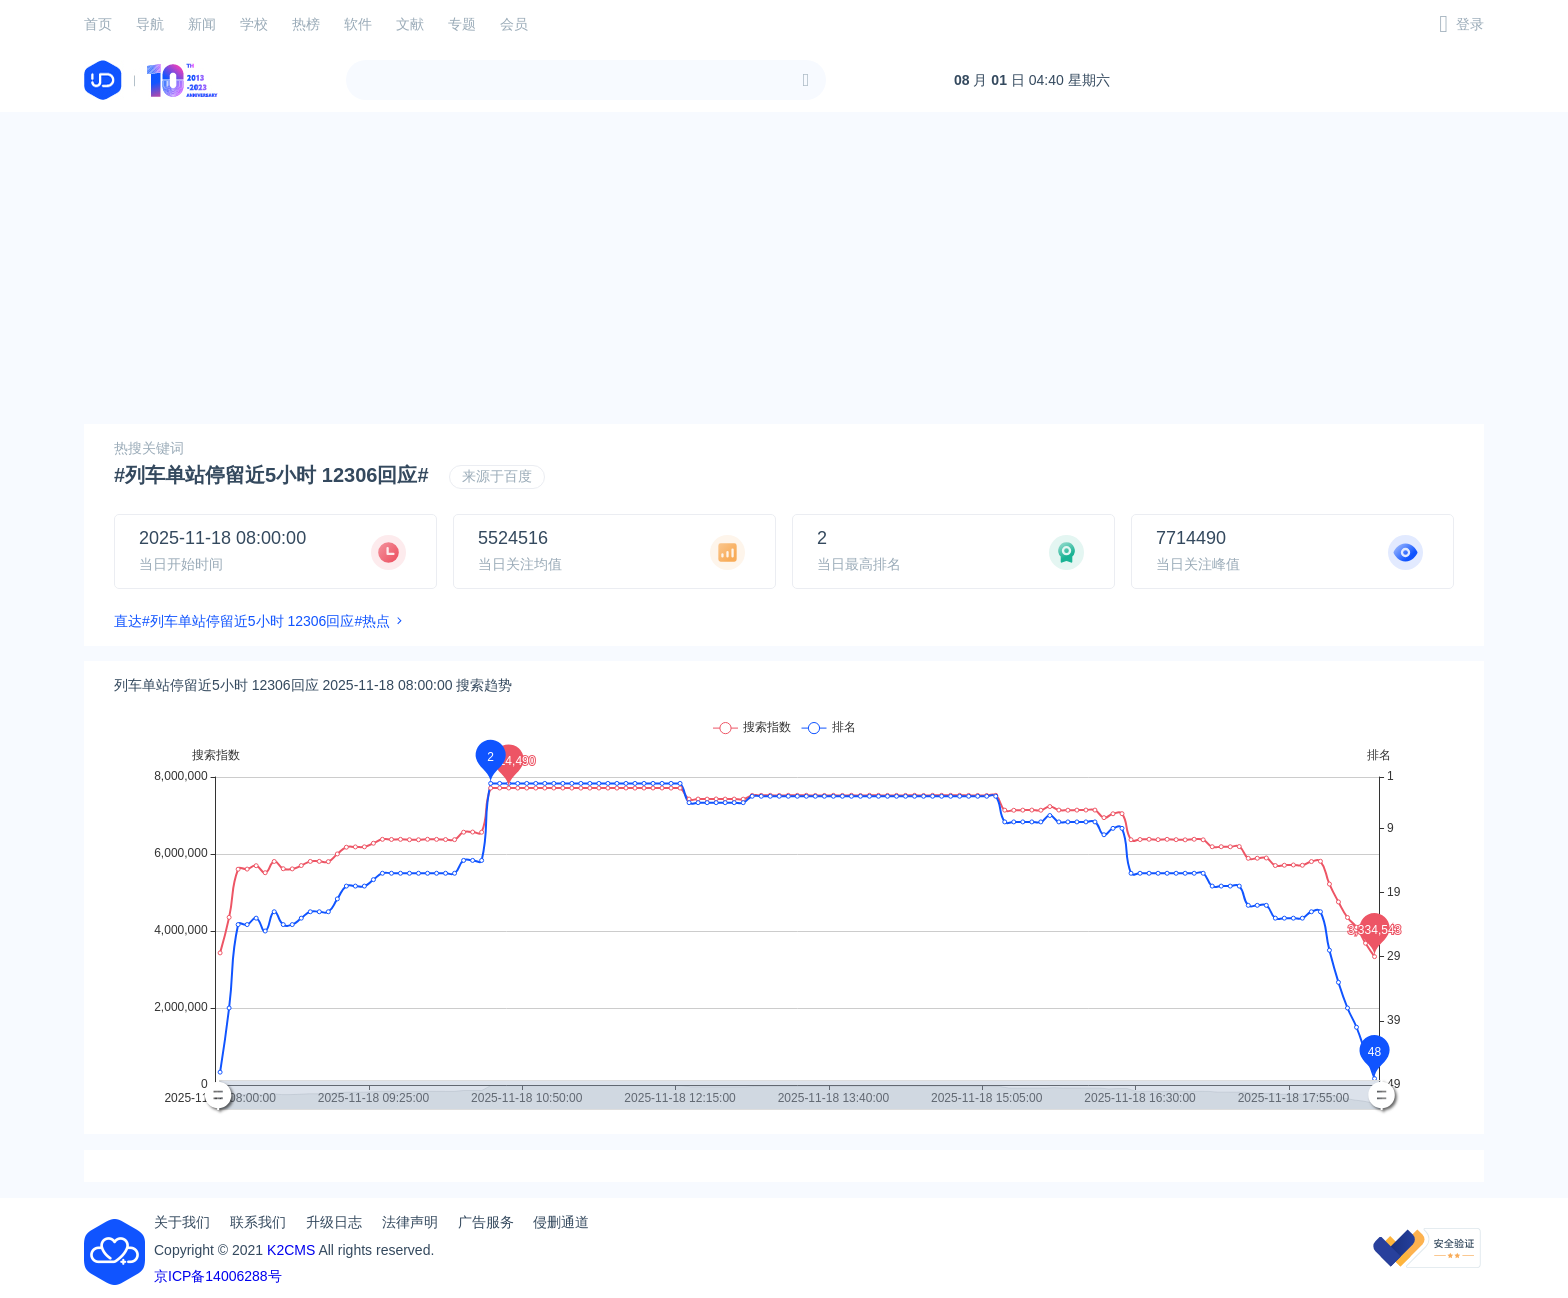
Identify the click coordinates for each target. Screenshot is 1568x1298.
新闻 (202, 24)
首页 (98, 24)
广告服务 (486, 1222)
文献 (410, 24)
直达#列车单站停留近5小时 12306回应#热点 (252, 621)
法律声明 (410, 1222)
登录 (1470, 24)
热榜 (306, 24)
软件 (358, 24)
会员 (514, 24)
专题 (462, 24)
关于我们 (182, 1222)
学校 (254, 24)
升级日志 (334, 1222)
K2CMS (291, 1250)
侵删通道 (561, 1222)
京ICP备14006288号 (218, 1276)
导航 (150, 24)
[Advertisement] (784, 268)
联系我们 (258, 1222)
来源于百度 (497, 476)
